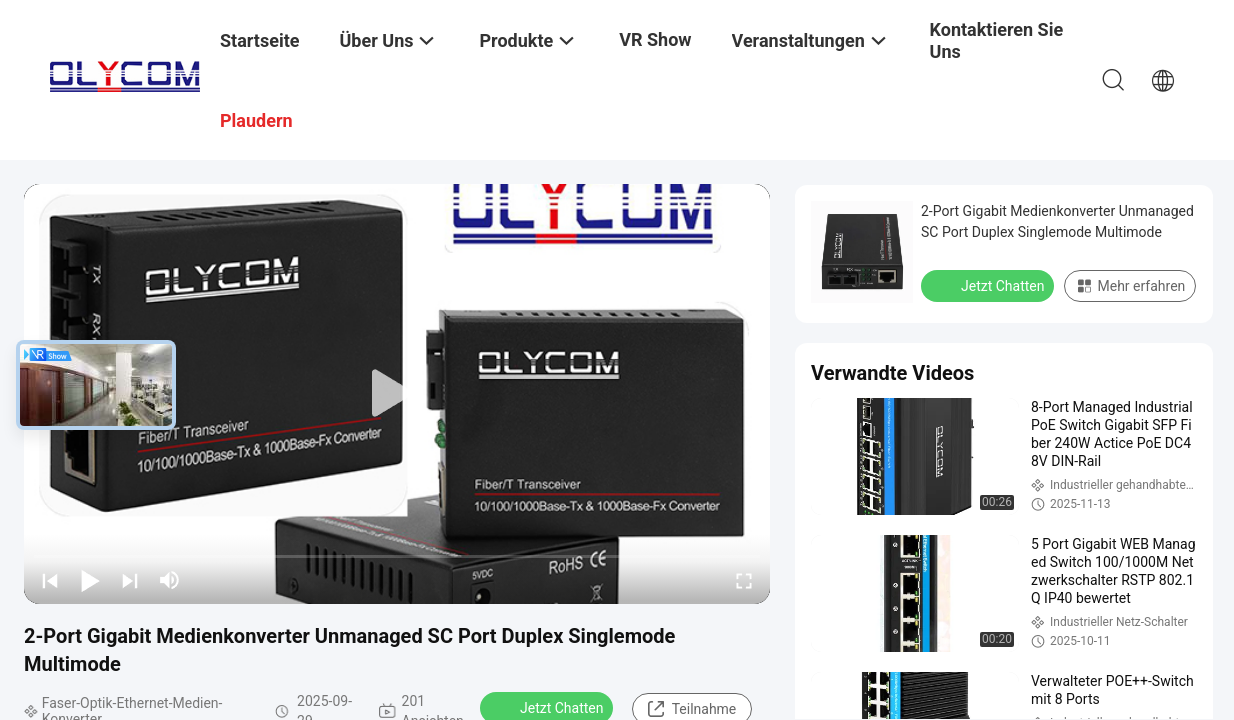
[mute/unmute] (170, 580)
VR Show (655, 39)
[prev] (50, 580)
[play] (397, 394)
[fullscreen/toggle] (744, 580)
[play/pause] (90, 580)
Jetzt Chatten (989, 285)
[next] (130, 580)
